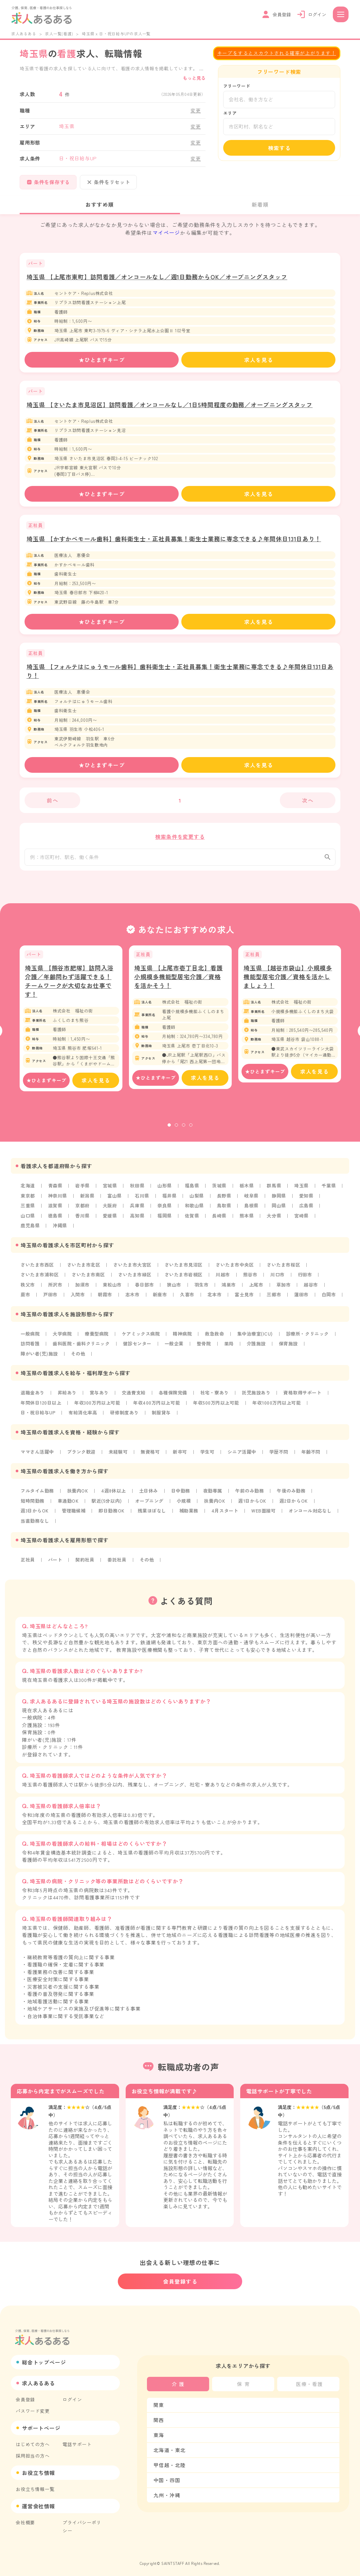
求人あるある (23, 33)
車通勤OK (69, 1503)
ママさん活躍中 (38, 1454)
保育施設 (291, 1347)
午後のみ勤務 (294, 1493)
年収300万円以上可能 (98, 1406)
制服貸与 (163, 1415)
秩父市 (28, 1289)
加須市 (83, 1289)
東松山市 (113, 1289)
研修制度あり (125, 1415)
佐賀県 (193, 1220)
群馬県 (276, 1191)
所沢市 (55, 1289)
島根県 (253, 1210)
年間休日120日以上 (41, 1406)
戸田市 (51, 1298)
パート (55, 1562)
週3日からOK (35, 1513)
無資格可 (152, 1454)
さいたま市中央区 (237, 1269)
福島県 (193, 1191)
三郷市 (276, 1298)
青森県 (55, 1191)
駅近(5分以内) (108, 1503)
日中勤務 (182, 1493)
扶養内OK (78, 1493)
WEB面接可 (266, 1513)
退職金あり (33, 1396)
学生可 (209, 1454)
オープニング (151, 1503)
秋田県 (138, 1191)
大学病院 (62, 1337)
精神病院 (184, 1337)
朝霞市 (106, 1298)
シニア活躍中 (244, 1454)
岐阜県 (253, 1201)
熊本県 (249, 1220)
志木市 (133, 1298)
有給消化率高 (83, 1415)
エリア (230, 113)
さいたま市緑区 (136, 1279)
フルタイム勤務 (38, 1493)
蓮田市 (304, 1298)
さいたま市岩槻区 (186, 1279)
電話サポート (77, 2441)
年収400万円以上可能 (159, 1406)
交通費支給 (135, 1396)
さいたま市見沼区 (186, 1269)
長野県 (226, 1201)
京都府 (83, 1210)
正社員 (28, 1562)
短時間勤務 (33, 1503)
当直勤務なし (35, 1523)
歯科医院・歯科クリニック (82, 1347)
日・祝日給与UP (38, 1415)
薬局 (231, 1347)
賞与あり (100, 1396)
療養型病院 (97, 1337)
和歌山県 (196, 1210)
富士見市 (246, 1298)
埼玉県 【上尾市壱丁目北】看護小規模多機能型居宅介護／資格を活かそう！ (178, 982)
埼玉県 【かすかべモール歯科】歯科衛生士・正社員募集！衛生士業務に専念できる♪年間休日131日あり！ (174, 538)
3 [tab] (183, 1130)
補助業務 (191, 1513)
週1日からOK (255, 1503)
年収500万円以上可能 (219, 1406)
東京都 (28, 1201)
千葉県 (331, 1191)
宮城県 (110, 1191)
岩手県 (83, 1191)
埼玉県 (304, 1191)
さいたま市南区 (89, 1279)
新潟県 (88, 1201)
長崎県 (221, 1220)
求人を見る (258, 360)
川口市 (281, 1279)
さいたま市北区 (85, 1269)
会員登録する (180, 2278)
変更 (195, 110)
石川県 (143, 1201)
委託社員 (118, 1562)
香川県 (83, 1220)
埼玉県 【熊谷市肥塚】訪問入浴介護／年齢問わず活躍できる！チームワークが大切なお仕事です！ (69, 986)
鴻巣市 (231, 1289)
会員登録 (25, 2396)
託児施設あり (259, 1396)
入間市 (78, 1298)
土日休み (150, 1493)
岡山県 (281, 1210)
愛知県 (309, 1201)
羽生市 (203, 1289)
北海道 (28, 1191)
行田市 (308, 1279)
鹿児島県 (30, 1230)
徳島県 (55, 1220)
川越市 (225, 1279)
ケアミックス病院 (142, 1337)
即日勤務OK (113, 1513)
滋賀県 (55, 1210)
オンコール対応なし (314, 1513)
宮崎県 (304, 1220)
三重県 (28, 1210)
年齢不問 (314, 1454)
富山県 (115, 1201)
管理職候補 (75, 1513)
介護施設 (259, 1347)
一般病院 (30, 1337)
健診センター (138, 1347)
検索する (279, 148)
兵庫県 (138, 1210)
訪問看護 (30, 1347)
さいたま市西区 (38, 1269)
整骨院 (206, 1347)
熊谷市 (253, 1279)
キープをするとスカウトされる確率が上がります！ (276, 52)
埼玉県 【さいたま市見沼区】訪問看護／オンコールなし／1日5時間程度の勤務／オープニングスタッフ (170, 404)
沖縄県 (60, 1230)
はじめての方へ (33, 2441)
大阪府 (110, 1210)
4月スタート (227, 1513)
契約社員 (85, 1562)
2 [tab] (176, 1130)
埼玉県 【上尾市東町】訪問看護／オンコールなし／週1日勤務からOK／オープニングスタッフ (157, 276)
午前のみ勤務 (252, 1493)
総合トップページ (44, 2359)
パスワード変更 (33, 2407)
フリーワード (236, 86)
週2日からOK (297, 1503)
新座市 (161, 1298)
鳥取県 (226, 1210)
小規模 (186, 1503)
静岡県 (281, 1201)
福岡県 (166, 1220)
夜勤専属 (215, 1493)
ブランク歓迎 (82, 1454)
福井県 (171, 1201)
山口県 (28, 1220)
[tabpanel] (71, 1024)
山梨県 (198, 1201)
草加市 (286, 1289)
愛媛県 (110, 1220)
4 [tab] (190, 1130)
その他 (79, 1357)
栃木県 (249, 1191)
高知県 (138, 1220)
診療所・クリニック (311, 1337)
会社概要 (25, 2519)
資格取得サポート (306, 1396)
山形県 (166, 1191)
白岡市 (331, 1298)
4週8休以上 (115, 1493)
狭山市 (176, 1289)
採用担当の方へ (33, 2452)
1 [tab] (169, 1130)
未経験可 (119, 1454)
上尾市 (258, 1289)
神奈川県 (57, 1201)
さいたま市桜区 (287, 1269)
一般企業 (176, 1347)
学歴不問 (281, 1454)
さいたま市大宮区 (134, 1269)
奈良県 (166, 1210)
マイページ (166, 232)
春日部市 (145, 1289)
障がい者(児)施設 (40, 1357)
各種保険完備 (174, 1396)
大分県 (276, 1220)
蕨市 (25, 1298)
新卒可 (182, 1454)
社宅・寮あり (216, 1396)
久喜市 (189, 1298)
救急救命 (216, 1337)
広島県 (309, 1210)
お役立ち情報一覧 (35, 2485)
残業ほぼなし (153, 1513)
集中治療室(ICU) (258, 1337)
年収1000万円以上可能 (281, 1406)
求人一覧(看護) (59, 33)
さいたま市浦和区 (40, 1279)
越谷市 (314, 1289)
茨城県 (221, 1191)
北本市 (216, 1298)
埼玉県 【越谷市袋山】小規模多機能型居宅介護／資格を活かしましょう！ (287, 982)
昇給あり (67, 1396)
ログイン (72, 2396)
